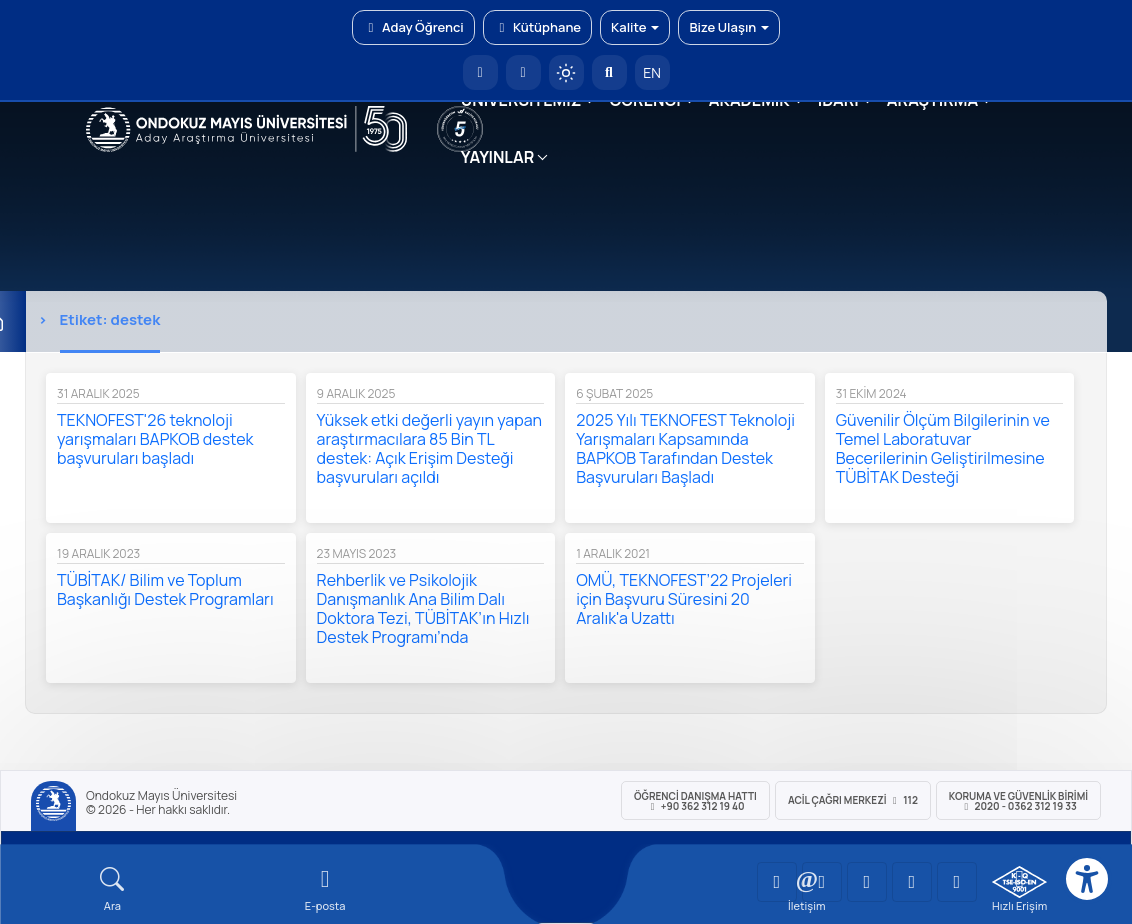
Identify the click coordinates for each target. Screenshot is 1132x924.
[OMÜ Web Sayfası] (246, 129)
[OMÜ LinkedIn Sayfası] (822, 882)
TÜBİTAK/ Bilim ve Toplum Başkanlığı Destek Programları (165, 589)
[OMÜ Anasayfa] (480, 72)
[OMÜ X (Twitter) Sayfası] (912, 882)
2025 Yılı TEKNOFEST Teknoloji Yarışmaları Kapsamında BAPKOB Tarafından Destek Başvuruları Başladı (685, 448)
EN (652, 72)
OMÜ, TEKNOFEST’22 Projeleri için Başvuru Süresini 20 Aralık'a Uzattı (684, 599)
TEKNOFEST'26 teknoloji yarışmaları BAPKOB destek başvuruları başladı (155, 439)
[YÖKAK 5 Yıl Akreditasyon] (460, 129)
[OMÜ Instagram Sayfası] (867, 882)
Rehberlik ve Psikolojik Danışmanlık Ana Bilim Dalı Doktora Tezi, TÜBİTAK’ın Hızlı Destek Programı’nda (423, 608)
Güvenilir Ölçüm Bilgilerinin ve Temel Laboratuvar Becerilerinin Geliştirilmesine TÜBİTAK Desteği (943, 448)
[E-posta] (523, 72)
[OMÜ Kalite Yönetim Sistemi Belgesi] (1019, 882)
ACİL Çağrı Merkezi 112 (853, 800)
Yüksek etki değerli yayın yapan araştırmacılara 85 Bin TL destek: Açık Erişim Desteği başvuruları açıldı (429, 448)
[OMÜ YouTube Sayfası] (777, 882)
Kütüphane (537, 27)
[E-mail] (325, 889)
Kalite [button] (635, 27)
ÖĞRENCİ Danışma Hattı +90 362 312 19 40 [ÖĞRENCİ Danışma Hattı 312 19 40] (695, 801)
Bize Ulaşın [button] (729, 27)
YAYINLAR (497, 157)
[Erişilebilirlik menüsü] (1087, 879)
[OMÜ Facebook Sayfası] (957, 882)
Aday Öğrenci (413, 27)
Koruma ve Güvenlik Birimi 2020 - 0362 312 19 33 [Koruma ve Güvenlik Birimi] (1018, 801)
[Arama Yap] (609, 72)
